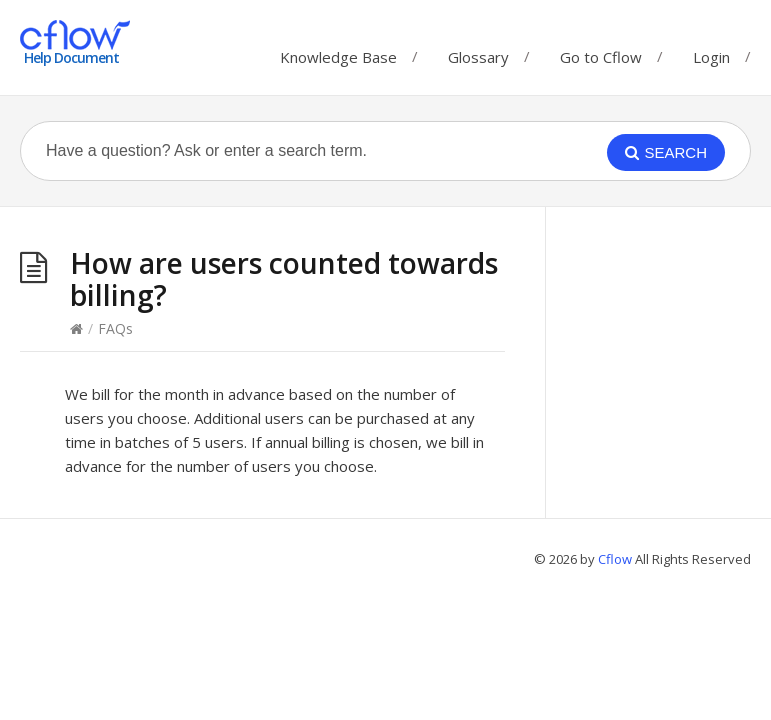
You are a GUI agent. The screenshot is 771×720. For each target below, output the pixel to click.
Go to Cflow (601, 52)
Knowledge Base (338, 52)
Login (711, 57)
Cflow (616, 559)
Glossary (478, 52)
